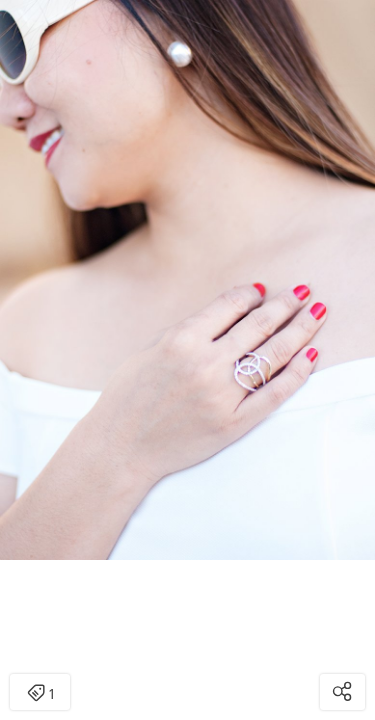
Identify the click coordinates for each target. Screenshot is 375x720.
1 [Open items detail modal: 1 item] (40, 694)
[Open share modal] (342, 692)
